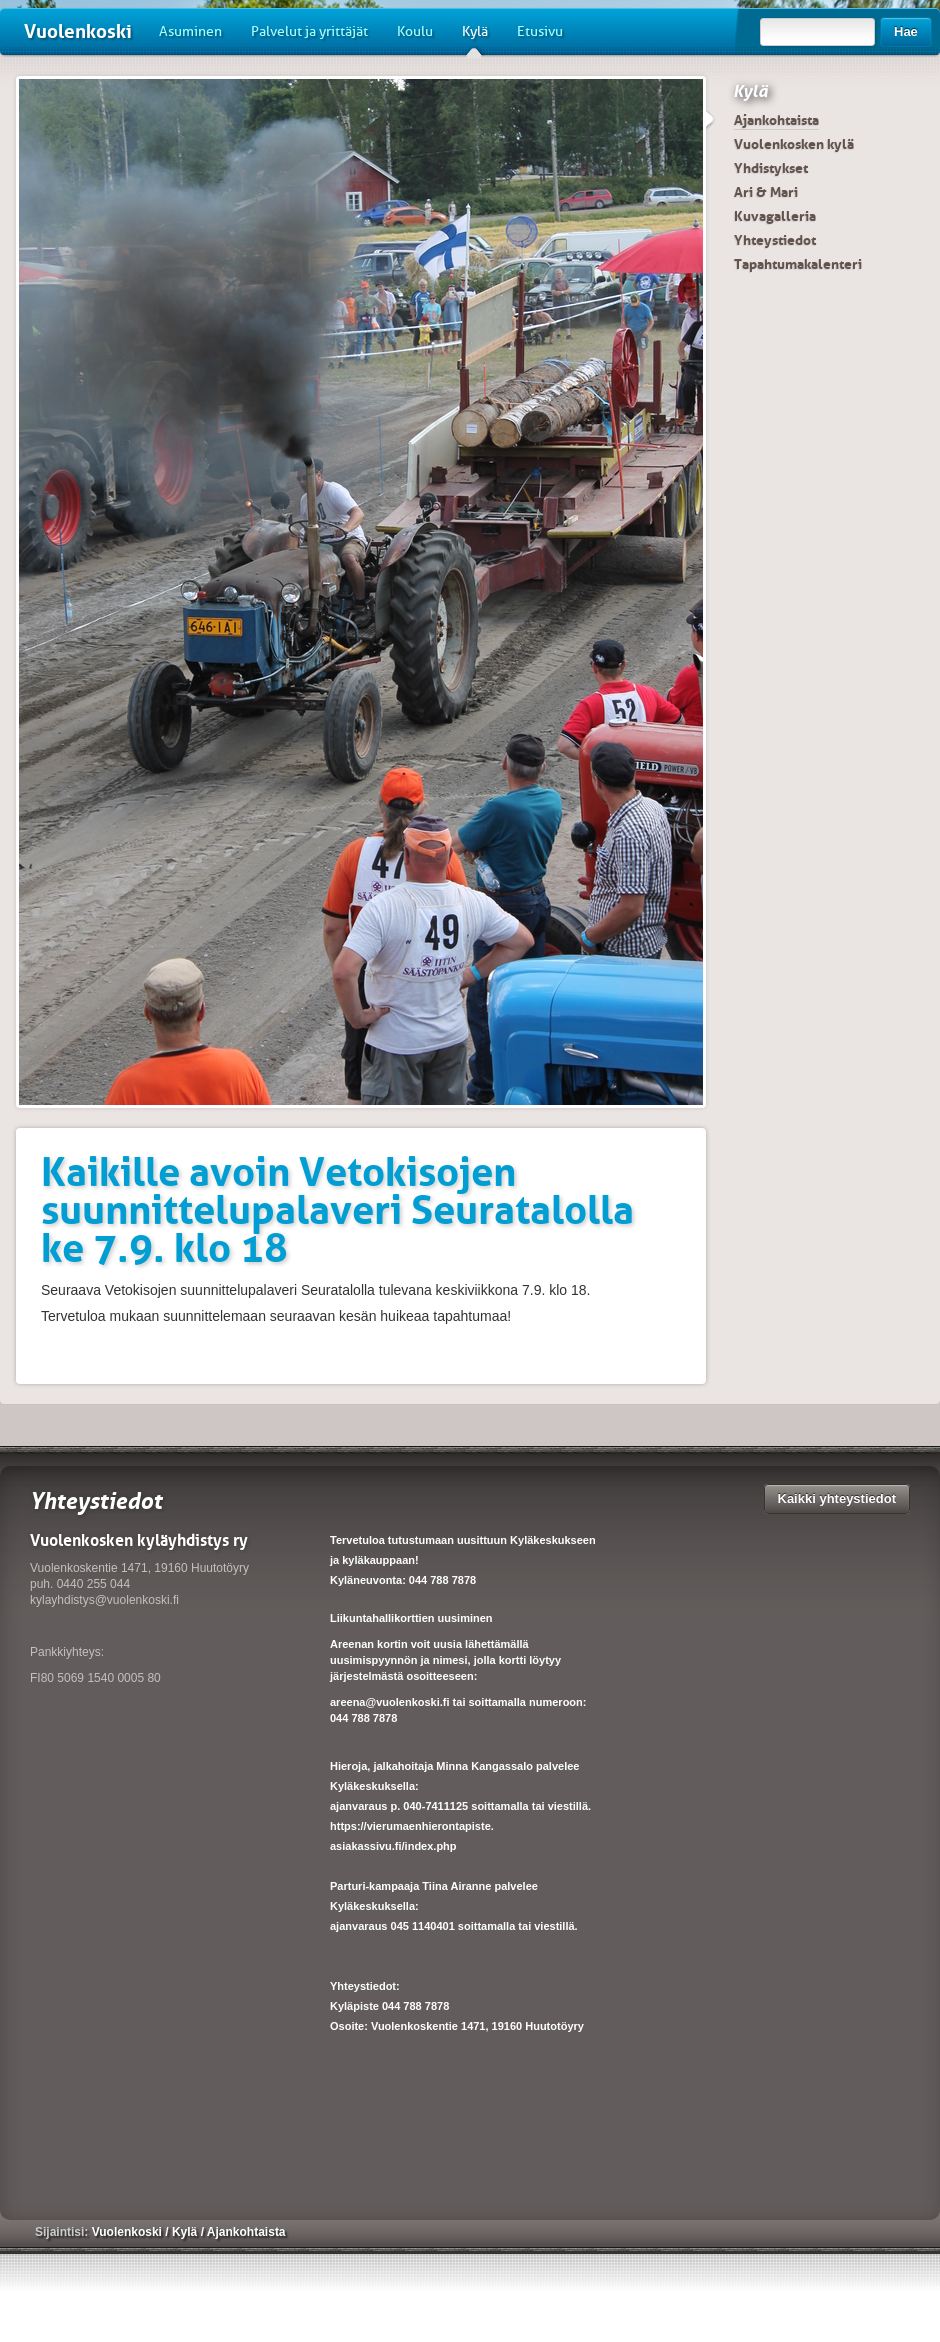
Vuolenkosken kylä (794, 144)
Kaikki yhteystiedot (837, 1498)
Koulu (415, 31)
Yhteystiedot (775, 240)
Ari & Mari (766, 192)
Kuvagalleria (775, 216)
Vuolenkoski (78, 31)
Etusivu (540, 31)
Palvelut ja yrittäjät (309, 31)
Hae (906, 31)
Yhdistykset (771, 168)
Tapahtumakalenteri (798, 264)
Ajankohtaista (776, 120)
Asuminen (190, 31)
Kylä (475, 39)
